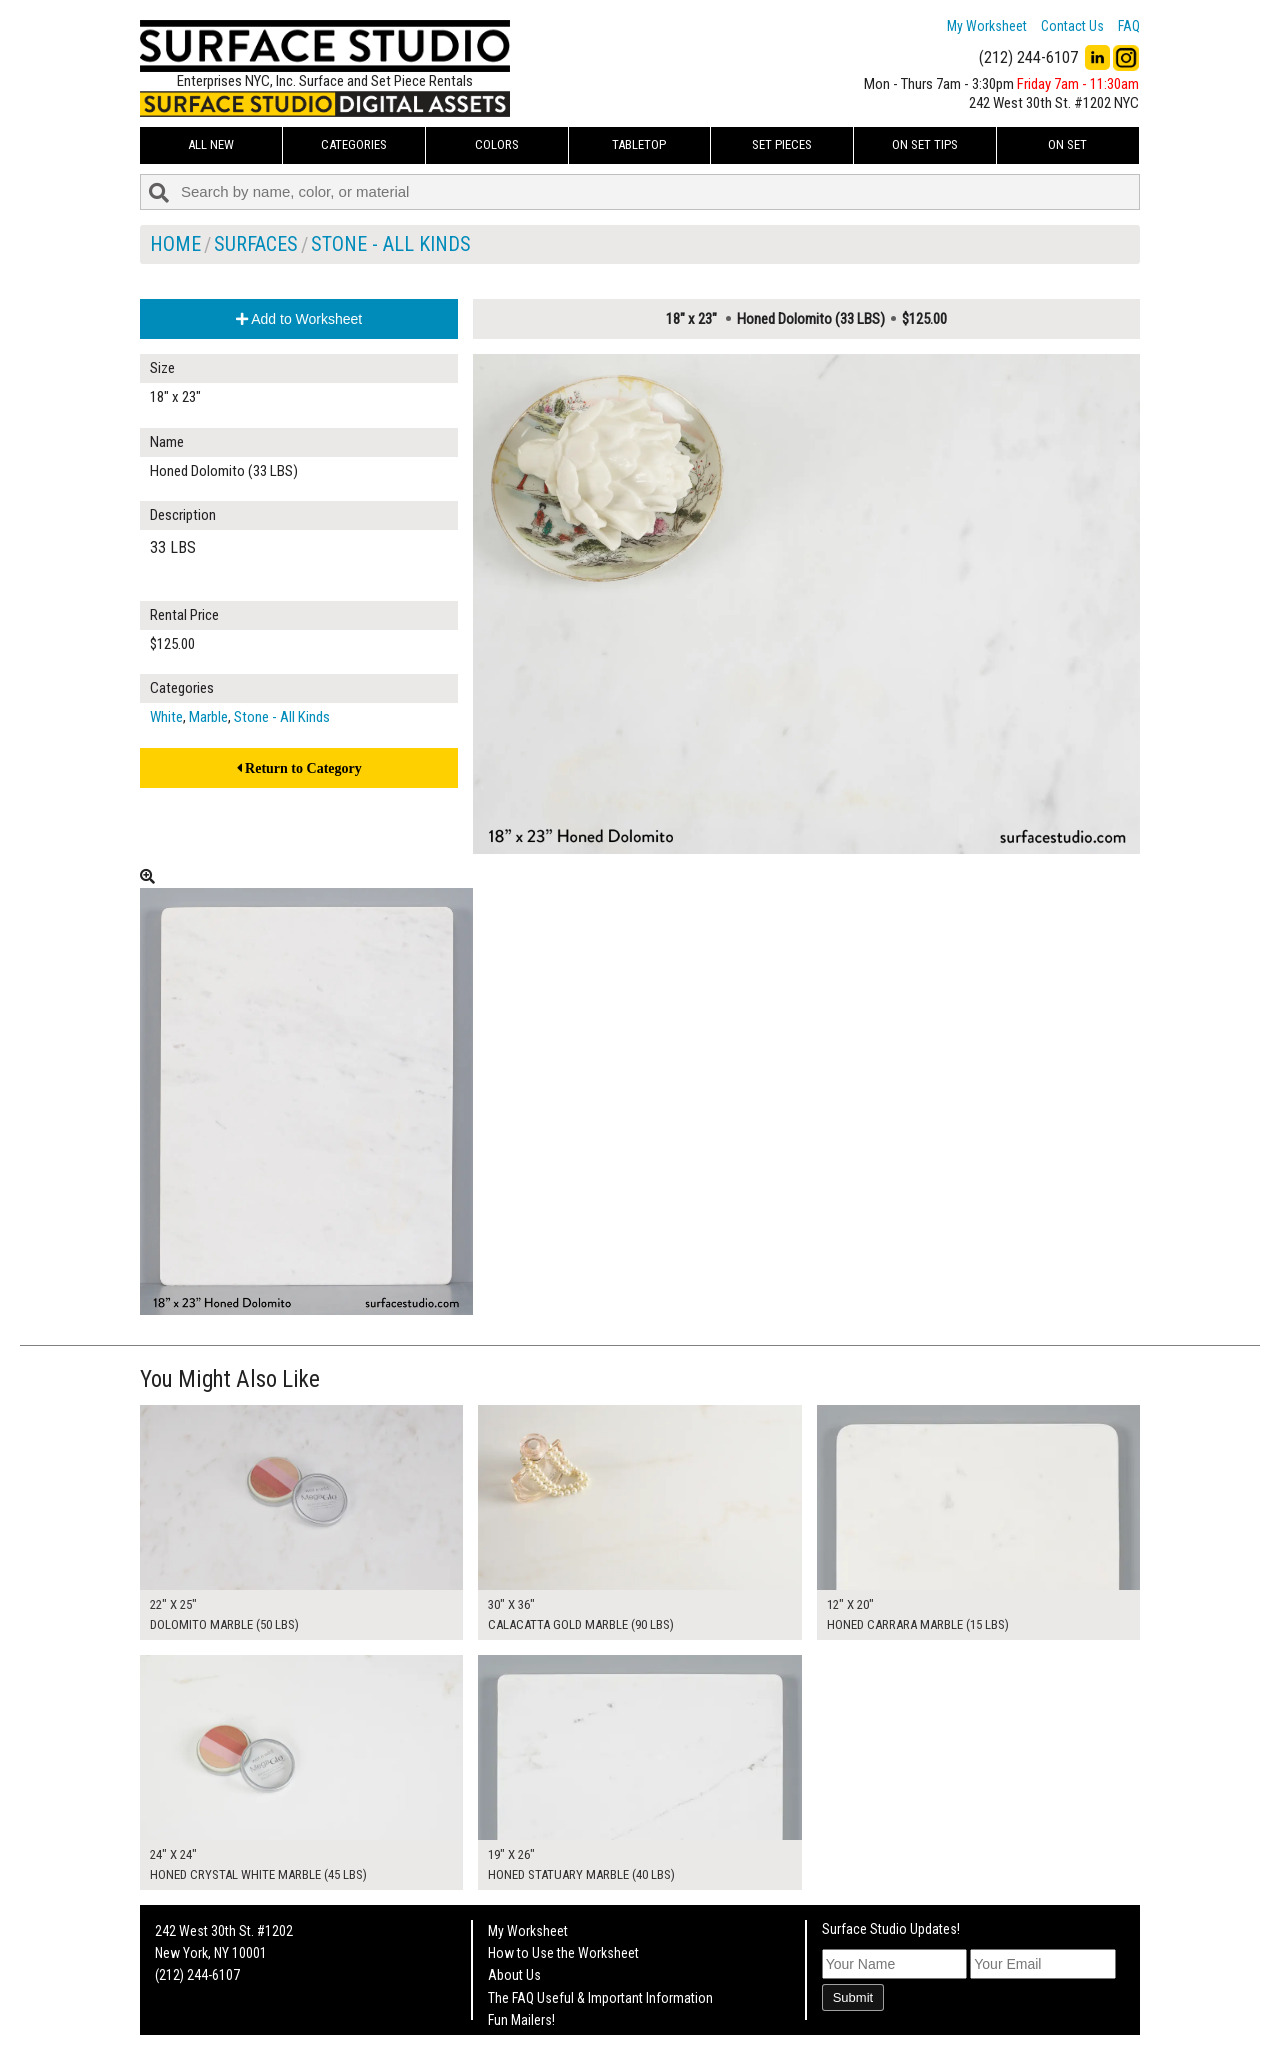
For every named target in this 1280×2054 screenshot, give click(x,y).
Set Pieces (782, 144)
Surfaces (256, 244)
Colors (497, 144)
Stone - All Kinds (391, 244)
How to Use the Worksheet (563, 1953)
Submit (853, 1997)
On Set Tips (925, 144)
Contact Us (1072, 26)
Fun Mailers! (521, 2020)
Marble (208, 717)
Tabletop (639, 144)
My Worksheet (987, 26)
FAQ (1129, 26)
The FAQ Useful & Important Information (600, 1998)
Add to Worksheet (299, 319)
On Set (1067, 144)
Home (175, 244)
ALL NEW (211, 144)
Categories (354, 144)
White (166, 717)
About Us (514, 1975)
